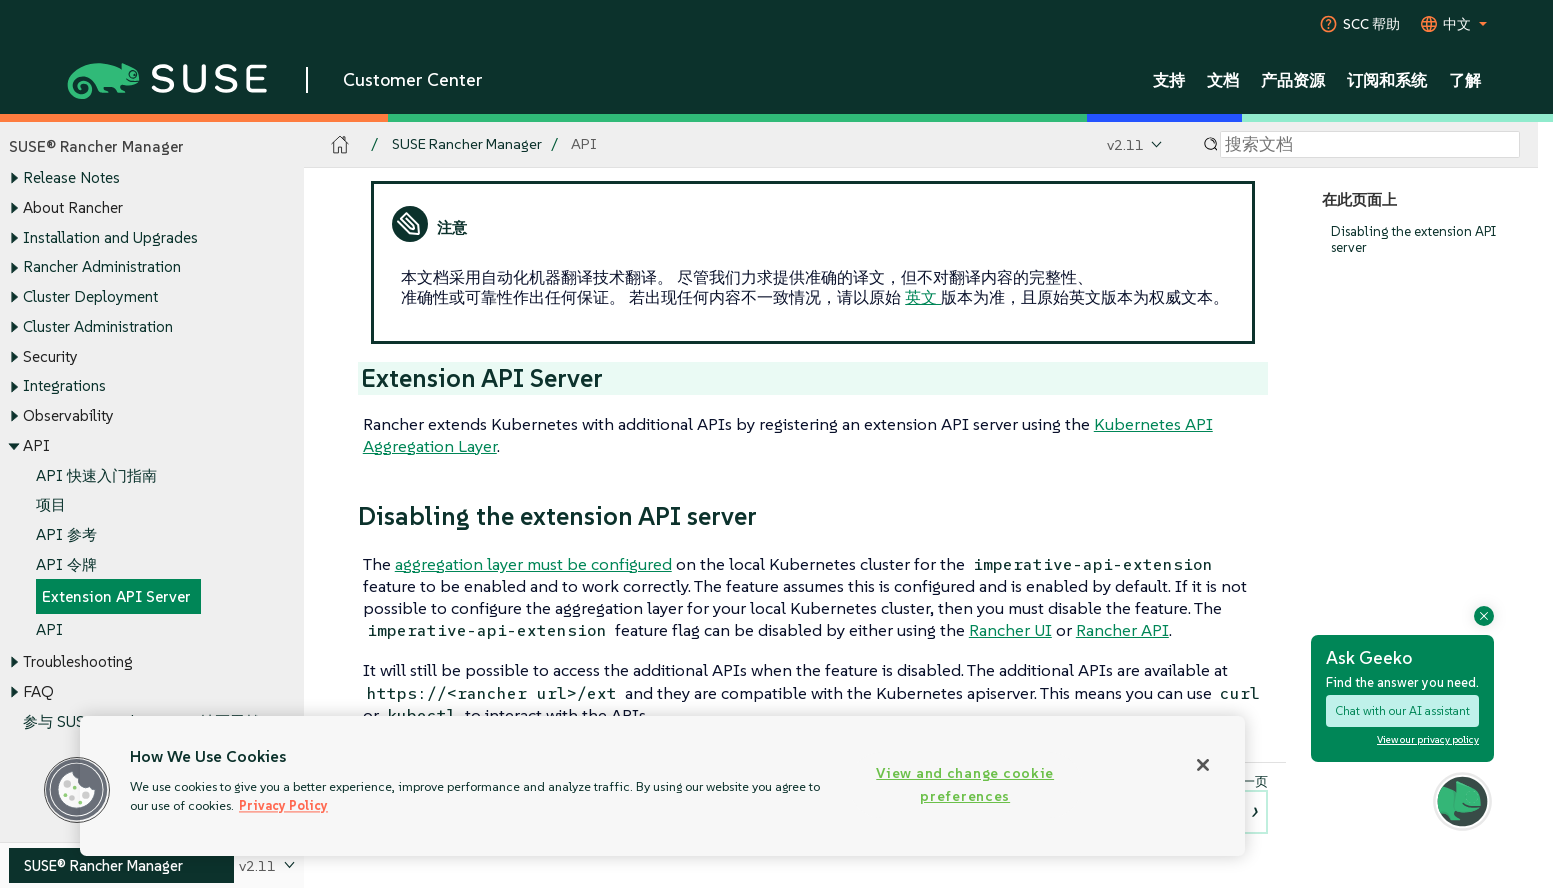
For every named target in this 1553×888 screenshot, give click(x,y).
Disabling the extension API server (1413, 239)
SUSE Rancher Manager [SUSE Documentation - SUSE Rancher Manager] (467, 144)
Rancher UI (1010, 630)
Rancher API (1122, 630)
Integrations (64, 386)
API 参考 (66, 534)
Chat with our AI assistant (1402, 710)
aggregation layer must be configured (533, 564)
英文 (923, 297)
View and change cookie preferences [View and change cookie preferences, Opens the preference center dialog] (965, 784)
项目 (51, 505)
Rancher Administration (102, 267)
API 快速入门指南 (96, 475)
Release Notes (71, 178)
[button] (77, 790)
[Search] (1370, 145)
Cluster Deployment (90, 296)
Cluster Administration (98, 326)
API (49, 629)
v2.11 (1125, 144)
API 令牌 (66, 564)
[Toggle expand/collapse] (14, 179)
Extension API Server (116, 597)
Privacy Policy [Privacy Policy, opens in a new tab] (283, 805)
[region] (662, 786)
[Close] (1203, 765)
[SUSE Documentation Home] (340, 145)
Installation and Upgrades (110, 237)
